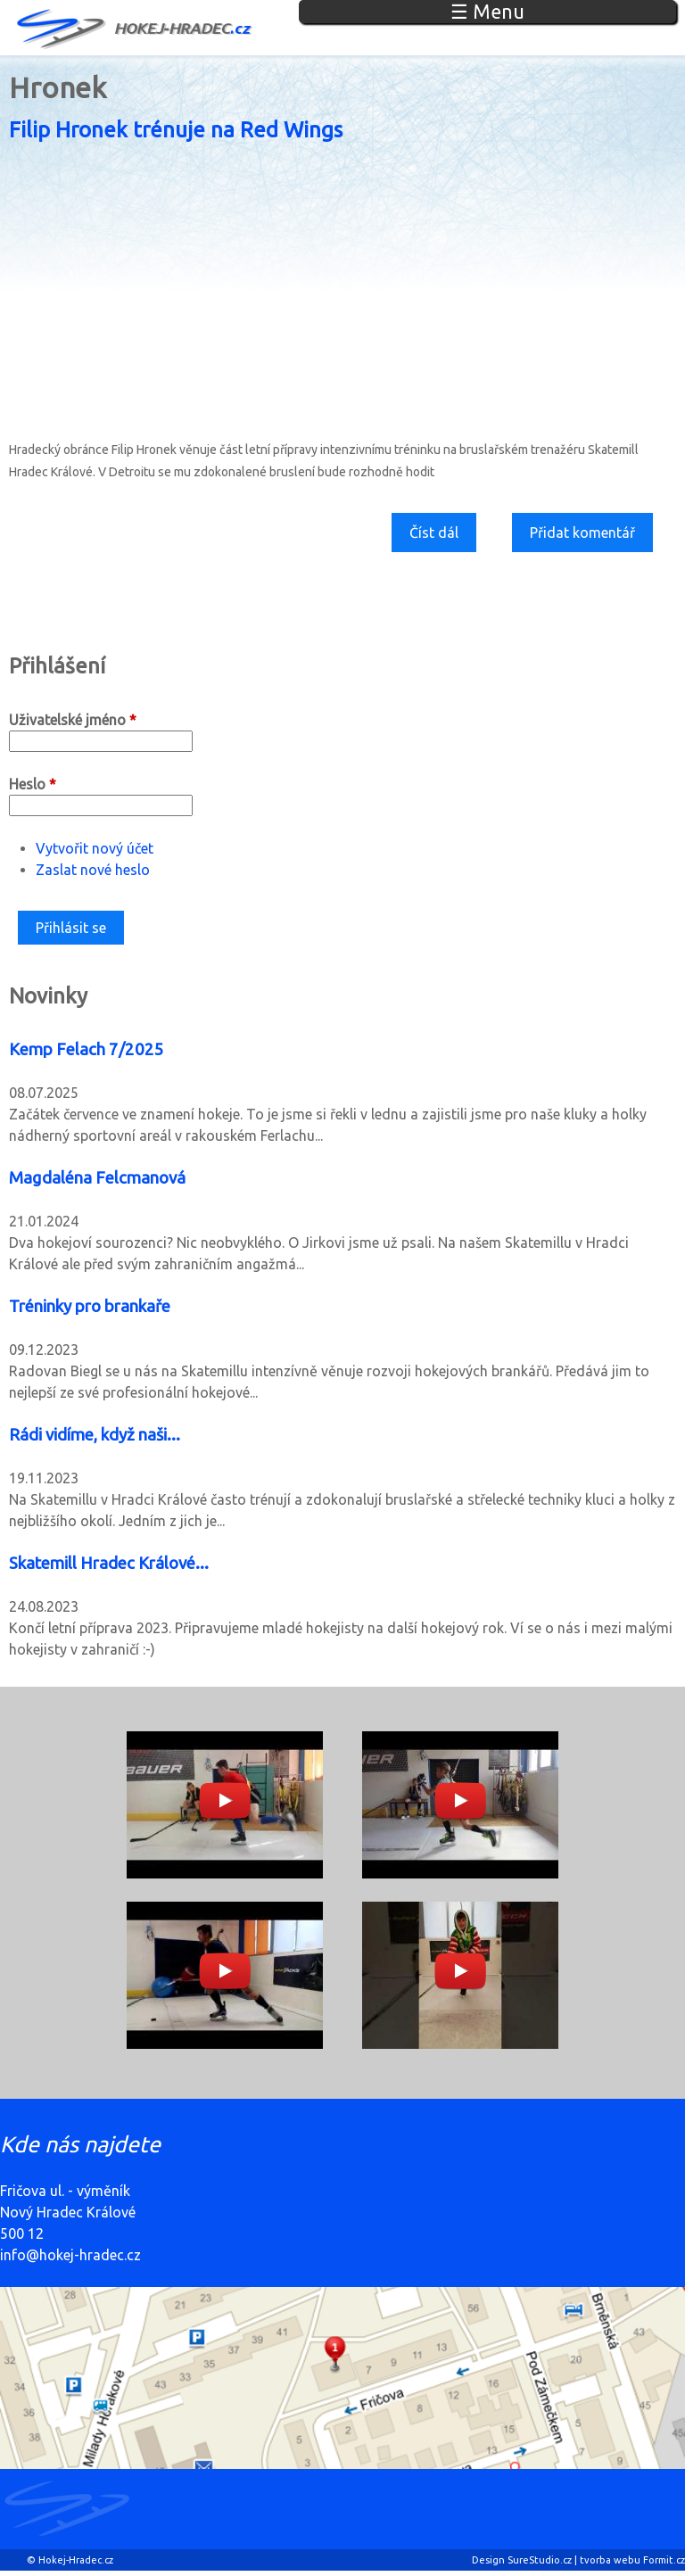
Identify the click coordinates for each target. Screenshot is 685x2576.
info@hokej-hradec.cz (70, 2255)
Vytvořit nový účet (94, 848)
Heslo (32, 784)
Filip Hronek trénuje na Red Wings (175, 130)
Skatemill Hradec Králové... (109, 1563)
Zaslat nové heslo (93, 870)
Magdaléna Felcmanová (97, 1177)
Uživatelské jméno (72, 720)
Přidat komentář (582, 532)
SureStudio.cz (540, 2560)
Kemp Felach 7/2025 (86, 1049)
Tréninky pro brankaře (89, 1306)
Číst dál (440, 537)
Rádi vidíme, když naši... (94, 1434)
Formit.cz (664, 2560)
